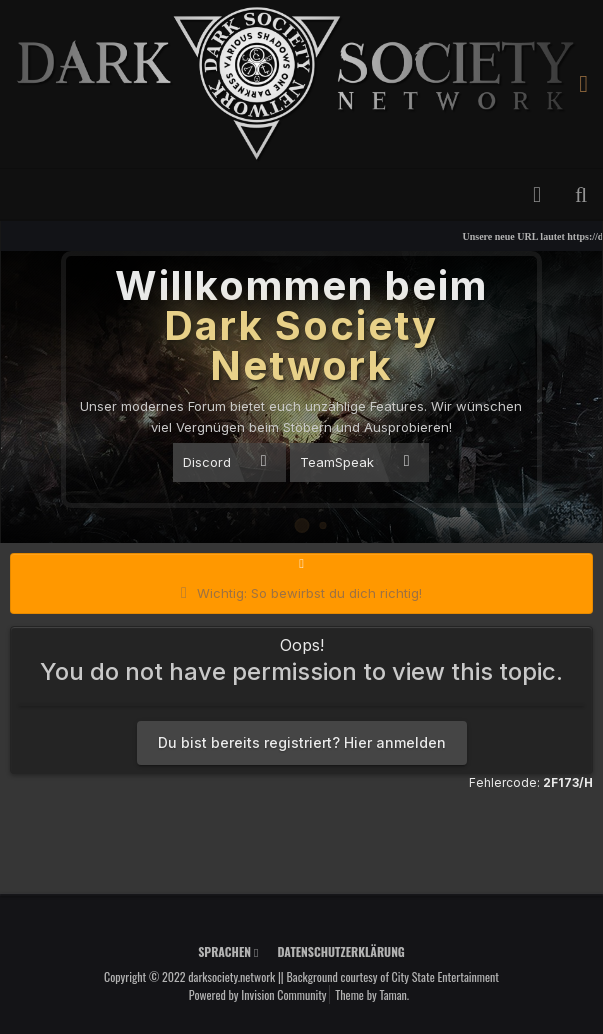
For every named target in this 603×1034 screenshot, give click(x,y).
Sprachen (228, 951)
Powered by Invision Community (258, 994)
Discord (224, 461)
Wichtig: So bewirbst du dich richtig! (309, 593)
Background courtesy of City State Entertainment (392, 976)
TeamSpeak (354, 461)
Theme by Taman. (372, 994)
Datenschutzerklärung (340, 951)
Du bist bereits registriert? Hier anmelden (302, 742)
